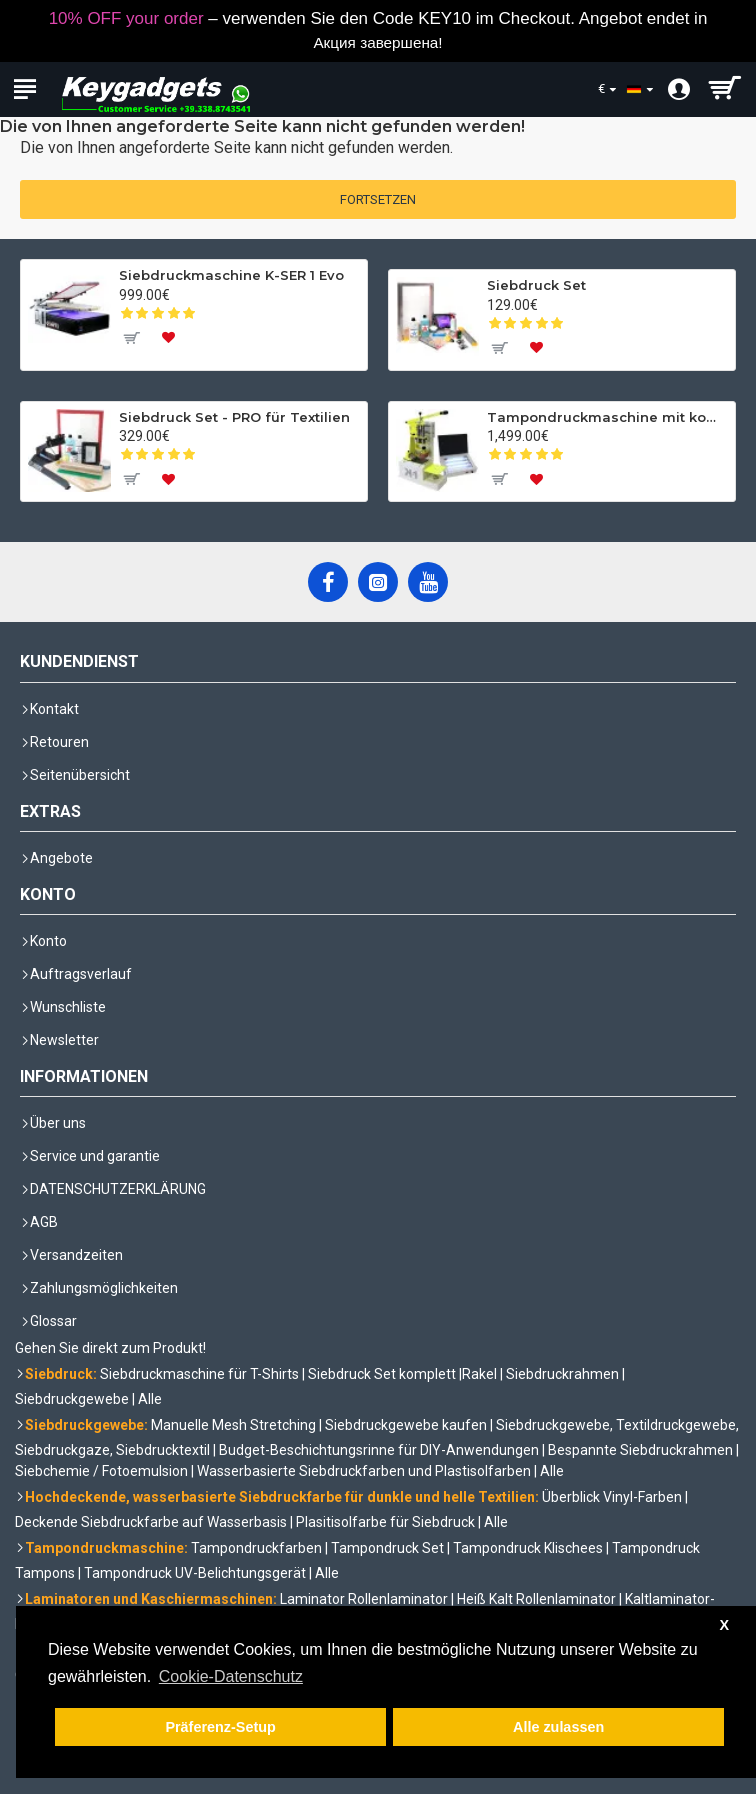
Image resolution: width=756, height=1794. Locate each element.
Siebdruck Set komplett (382, 1374)
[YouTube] (428, 582)
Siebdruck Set (536, 285)
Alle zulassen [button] (558, 1727)
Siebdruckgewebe (72, 1399)
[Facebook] (328, 582)
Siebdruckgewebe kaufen (406, 1425)
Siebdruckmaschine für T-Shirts (199, 1374)
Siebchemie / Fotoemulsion (101, 1471)
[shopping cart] (723, 89)
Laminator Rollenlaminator (364, 1599)
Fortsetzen (378, 199)
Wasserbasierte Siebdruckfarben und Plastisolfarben (364, 1471)
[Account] (673, 89)
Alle (150, 1399)
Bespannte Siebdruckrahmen (640, 1450)
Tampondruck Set (387, 1548)
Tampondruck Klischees (528, 1548)
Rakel (479, 1374)
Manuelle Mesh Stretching (233, 1425)
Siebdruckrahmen (562, 1374)
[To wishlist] (169, 338)
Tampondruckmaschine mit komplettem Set (607, 417)
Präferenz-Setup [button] (220, 1727)
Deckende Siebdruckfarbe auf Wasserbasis (151, 1522)
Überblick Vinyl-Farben (612, 1497)
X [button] (724, 1625)
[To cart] (131, 338)
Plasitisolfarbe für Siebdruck (385, 1522)
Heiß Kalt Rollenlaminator (536, 1599)
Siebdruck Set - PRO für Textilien (234, 417)
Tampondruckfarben (256, 1548)
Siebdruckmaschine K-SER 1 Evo (231, 275)
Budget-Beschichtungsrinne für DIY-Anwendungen (379, 1450)
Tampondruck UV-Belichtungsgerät (195, 1573)
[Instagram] (378, 582)
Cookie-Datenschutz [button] (231, 1676)
